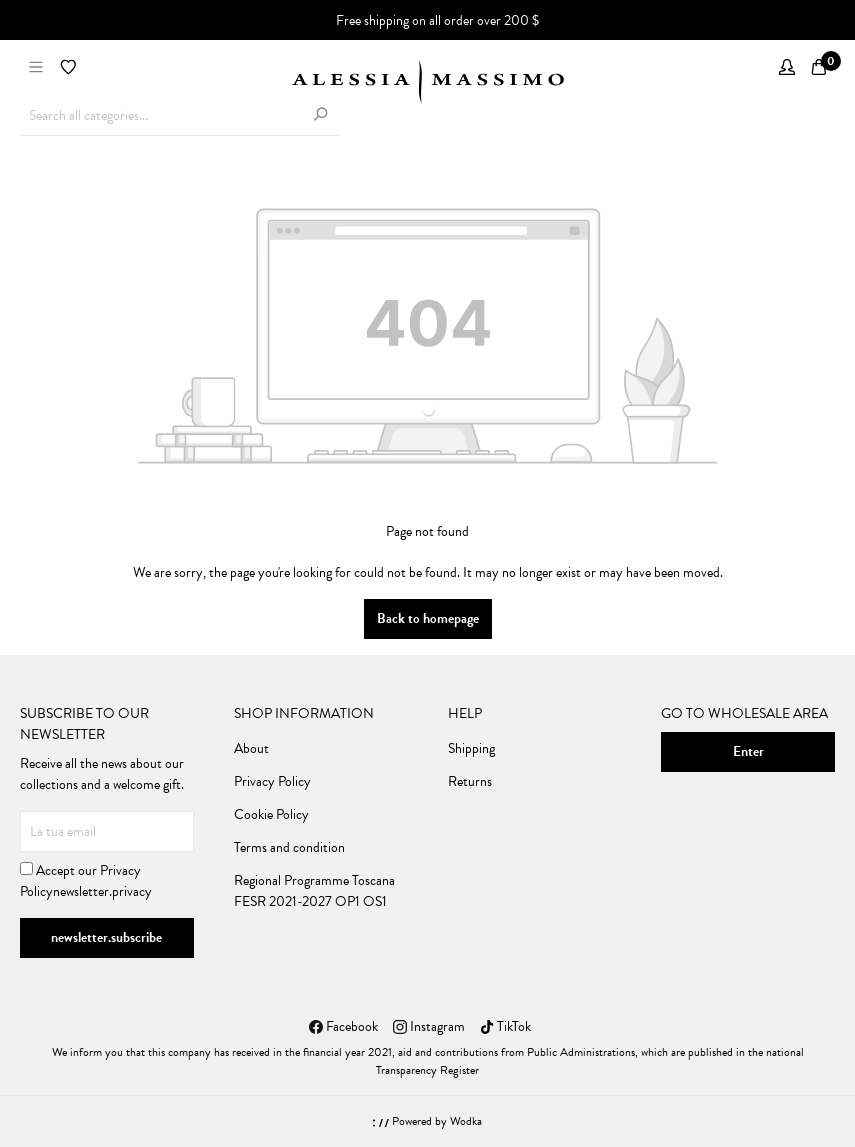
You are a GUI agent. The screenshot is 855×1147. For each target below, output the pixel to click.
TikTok (505, 1026)
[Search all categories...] (160, 115)
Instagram (429, 1026)
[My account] (787, 68)
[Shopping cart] (819, 68)
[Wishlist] (68, 68)
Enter (748, 751)
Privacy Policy (272, 781)
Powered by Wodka (427, 1121)
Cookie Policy (271, 814)
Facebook (343, 1026)
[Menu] (36, 68)
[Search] (320, 115)
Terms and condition (289, 847)
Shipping (471, 748)
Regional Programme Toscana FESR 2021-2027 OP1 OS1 (314, 891)
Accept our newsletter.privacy (86, 881)
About (251, 748)
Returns (470, 781)
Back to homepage (428, 618)
